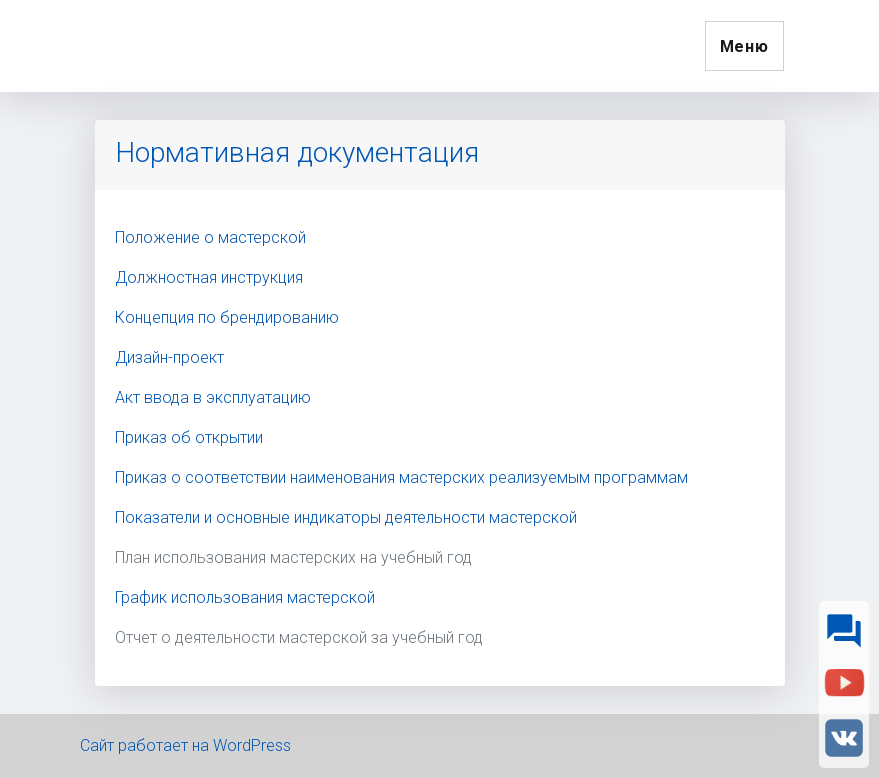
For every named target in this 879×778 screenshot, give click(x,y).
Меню (744, 46)
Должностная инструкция (209, 277)
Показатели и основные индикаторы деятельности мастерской (346, 517)
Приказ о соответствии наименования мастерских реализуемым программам (401, 477)
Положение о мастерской (210, 237)
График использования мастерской (245, 597)
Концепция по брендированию (227, 317)
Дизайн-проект (169, 357)
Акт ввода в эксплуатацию (213, 397)
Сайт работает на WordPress (185, 745)
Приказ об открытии (189, 437)
